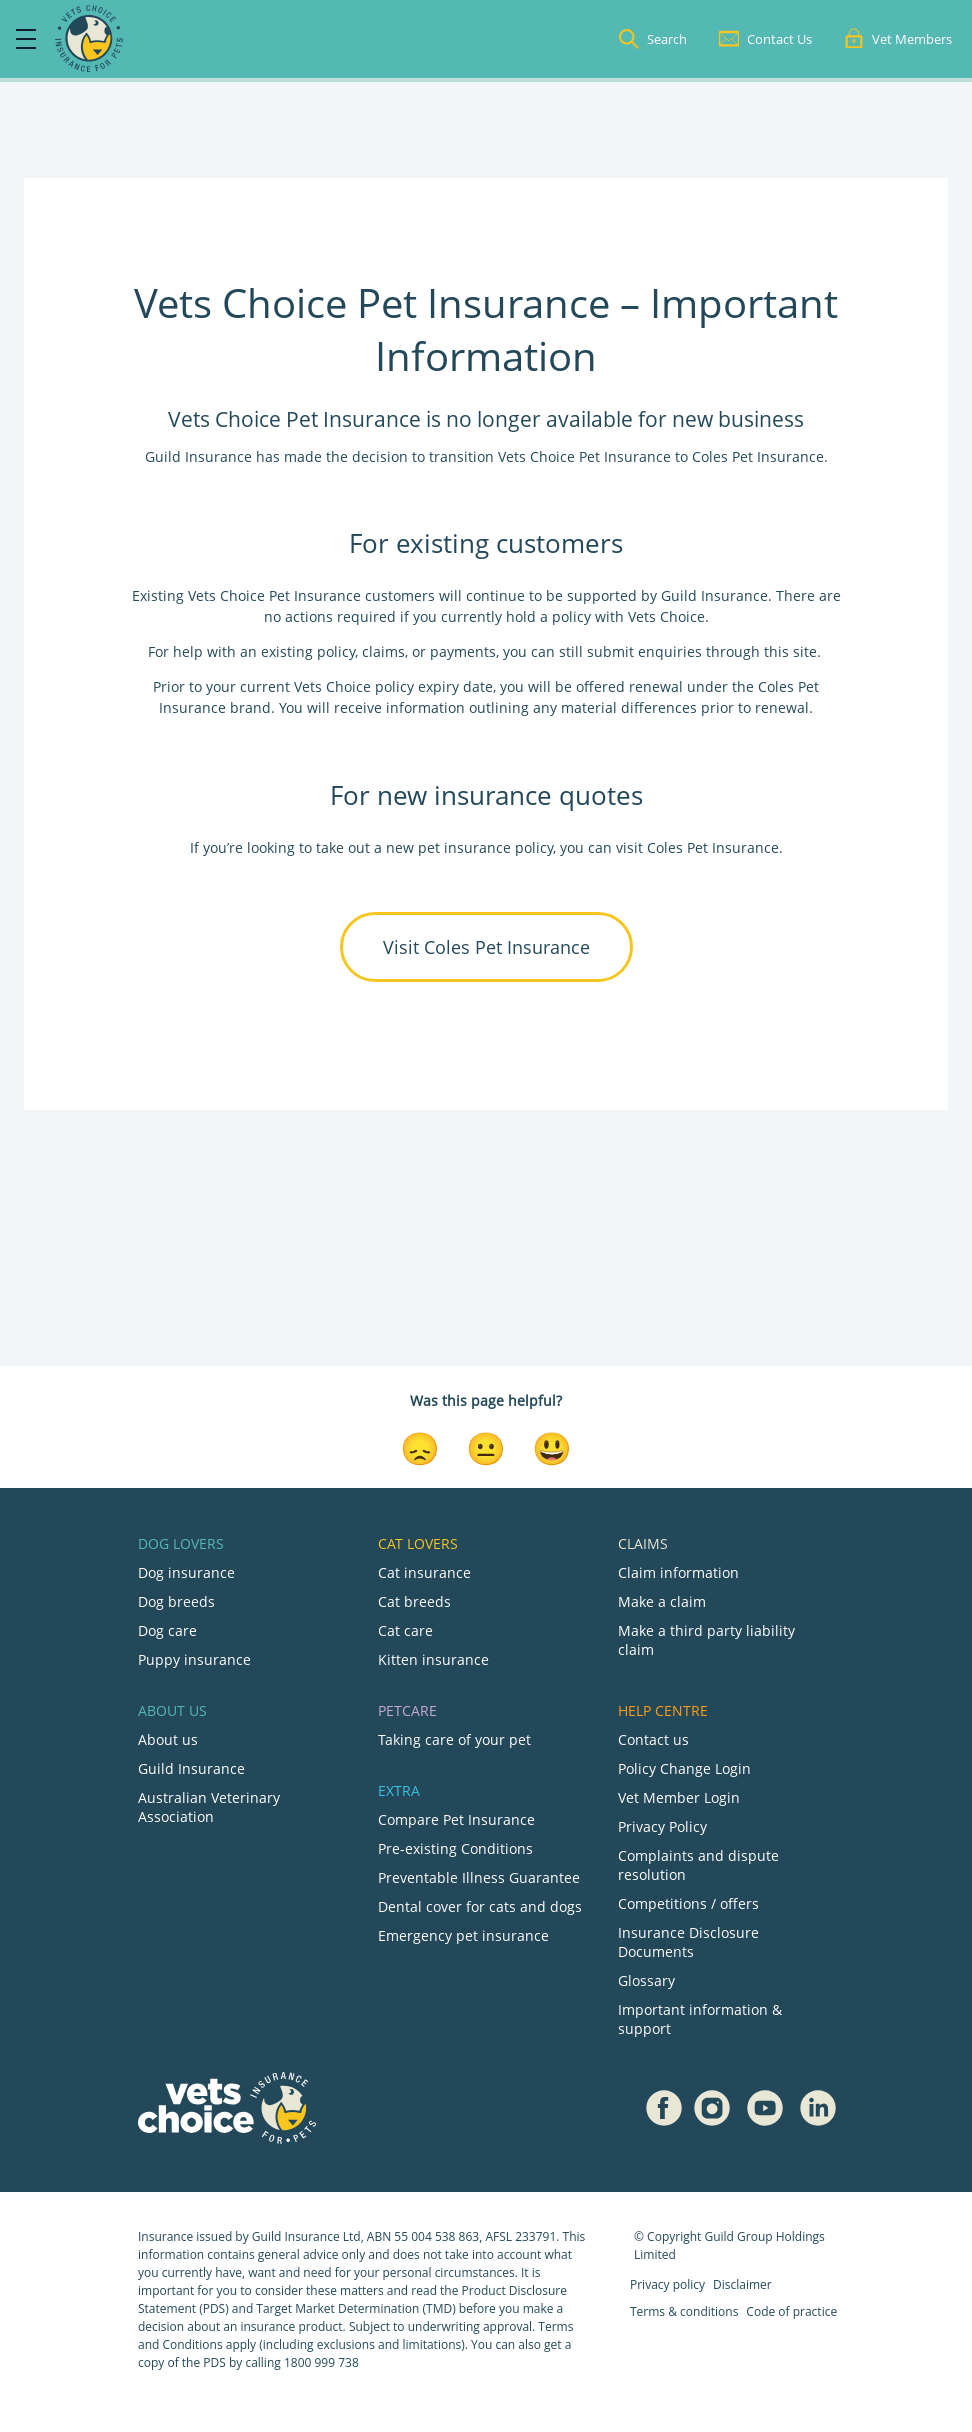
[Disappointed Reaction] (420, 1447)
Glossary (646, 1980)
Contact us (653, 1739)
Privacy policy (667, 2284)
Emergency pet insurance (463, 1935)
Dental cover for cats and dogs (480, 1906)
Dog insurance (186, 1572)
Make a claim (662, 1601)
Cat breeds (414, 1601)
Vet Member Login (679, 1797)
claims (383, 651)
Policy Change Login (684, 1768)
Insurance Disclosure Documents (688, 1942)
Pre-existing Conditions (455, 1848)
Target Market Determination (337, 2308)
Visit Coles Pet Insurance (486, 947)
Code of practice (791, 2311)
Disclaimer (742, 2284)
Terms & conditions (684, 2311)
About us (168, 1739)
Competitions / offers (688, 1903)
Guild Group (738, 2236)
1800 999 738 (321, 2362)
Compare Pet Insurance (456, 1819)
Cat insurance (424, 1572)
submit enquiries (642, 651)
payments (463, 651)
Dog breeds (176, 1601)
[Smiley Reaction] (552, 1447)
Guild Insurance (191, 1768)
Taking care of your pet (454, 1739)
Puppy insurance (194, 1659)
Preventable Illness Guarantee (479, 1877)
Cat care (405, 1630)
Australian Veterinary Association (209, 1807)
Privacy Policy (662, 1826)
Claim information (678, 1572)
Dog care (167, 1630)
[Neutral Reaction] (486, 1447)
